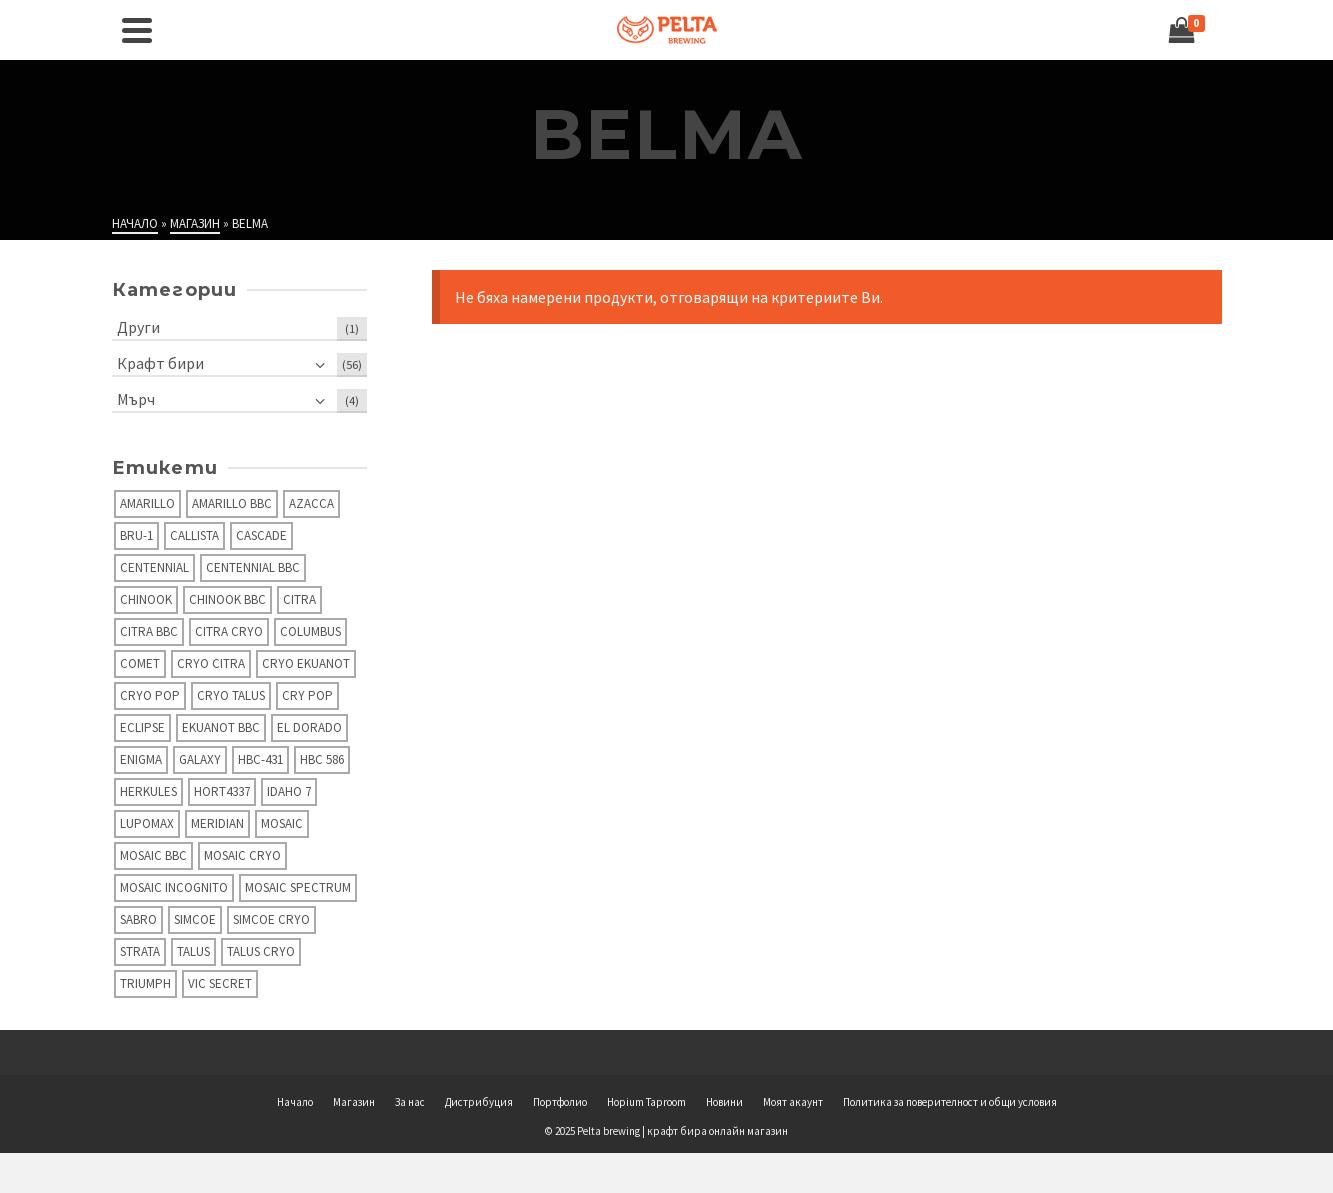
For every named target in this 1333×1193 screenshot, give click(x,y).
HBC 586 (322, 759)
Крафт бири (160, 363)
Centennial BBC (253, 567)
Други (138, 327)
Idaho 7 (289, 791)
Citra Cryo (229, 631)
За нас (410, 1102)
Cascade (261, 535)
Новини (724, 1102)
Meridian (217, 823)
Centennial (154, 567)
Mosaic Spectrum (298, 887)
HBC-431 (260, 759)
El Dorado (309, 727)
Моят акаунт (793, 1102)
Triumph (145, 983)
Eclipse (142, 727)
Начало (295, 1102)
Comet (140, 663)
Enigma (141, 759)
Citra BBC (149, 631)
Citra (299, 599)
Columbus (310, 631)
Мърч (136, 399)
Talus (193, 951)
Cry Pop (307, 695)
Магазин (354, 1102)
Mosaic (282, 823)
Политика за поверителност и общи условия (950, 1102)
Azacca (311, 503)
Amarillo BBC (232, 503)
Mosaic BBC (153, 855)
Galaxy (200, 759)
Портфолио (560, 1102)
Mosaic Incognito (174, 887)
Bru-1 (136, 535)
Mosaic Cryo (242, 855)
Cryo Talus (231, 695)
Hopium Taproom (646, 1102)
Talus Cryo (261, 951)
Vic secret (220, 983)
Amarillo (147, 503)
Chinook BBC (227, 599)
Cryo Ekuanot (306, 663)
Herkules (148, 791)
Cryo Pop (150, 695)
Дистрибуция (479, 1102)
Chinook (146, 599)
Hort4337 (222, 791)
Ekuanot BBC (221, 727)
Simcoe (195, 919)
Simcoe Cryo (271, 919)
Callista (194, 535)
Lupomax (147, 823)
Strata (140, 951)
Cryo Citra (211, 663)
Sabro (138, 919)
